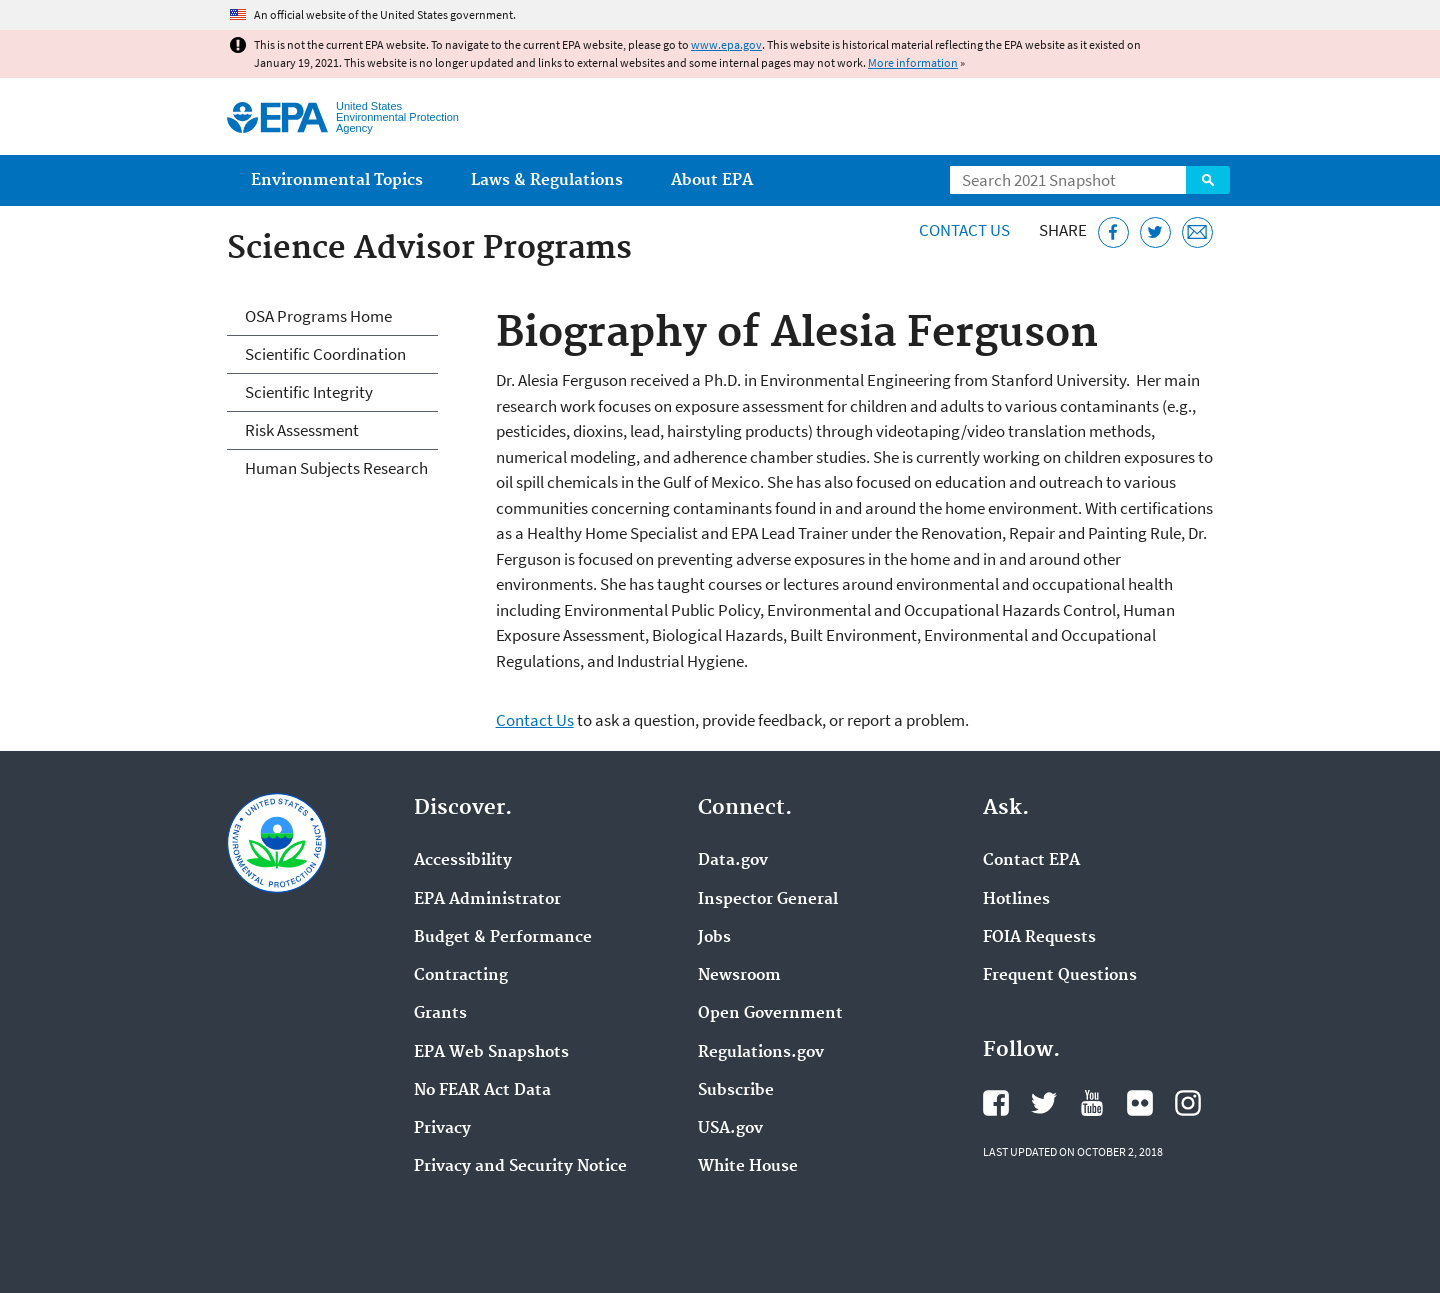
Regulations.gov (761, 1053)
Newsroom (739, 976)
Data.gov (733, 861)
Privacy (442, 1129)
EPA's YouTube (1092, 1103)
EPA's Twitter (1044, 1103)
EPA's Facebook (996, 1103)
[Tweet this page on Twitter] (1155, 232)
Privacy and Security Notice (520, 1167)
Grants (440, 1014)
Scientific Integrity (309, 392)
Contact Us (964, 230)
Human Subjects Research (336, 468)
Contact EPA (1031, 861)
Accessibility (463, 861)
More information (913, 62)
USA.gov (730, 1129)
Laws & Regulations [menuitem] (547, 180)
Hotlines (1016, 900)
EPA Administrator (487, 900)
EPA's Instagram (1188, 1103)
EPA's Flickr (1140, 1103)
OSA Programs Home (318, 316)
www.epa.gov (726, 44)
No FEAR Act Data (482, 1091)
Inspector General (768, 900)
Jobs (714, 938)
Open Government (770, 1014)
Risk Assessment (302, 430)
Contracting (461, 976)
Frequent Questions (1060, 976)
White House (748, 1167)
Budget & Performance (503, 938)
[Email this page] (1197, 232)
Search (1208, 180)
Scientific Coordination (325, 354)
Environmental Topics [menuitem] (337, 180)
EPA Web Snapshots (491, 1053)
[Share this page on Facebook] (1113, 232)
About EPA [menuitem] (712, 180)
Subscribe (736, 1091)
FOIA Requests (1039, 938)
